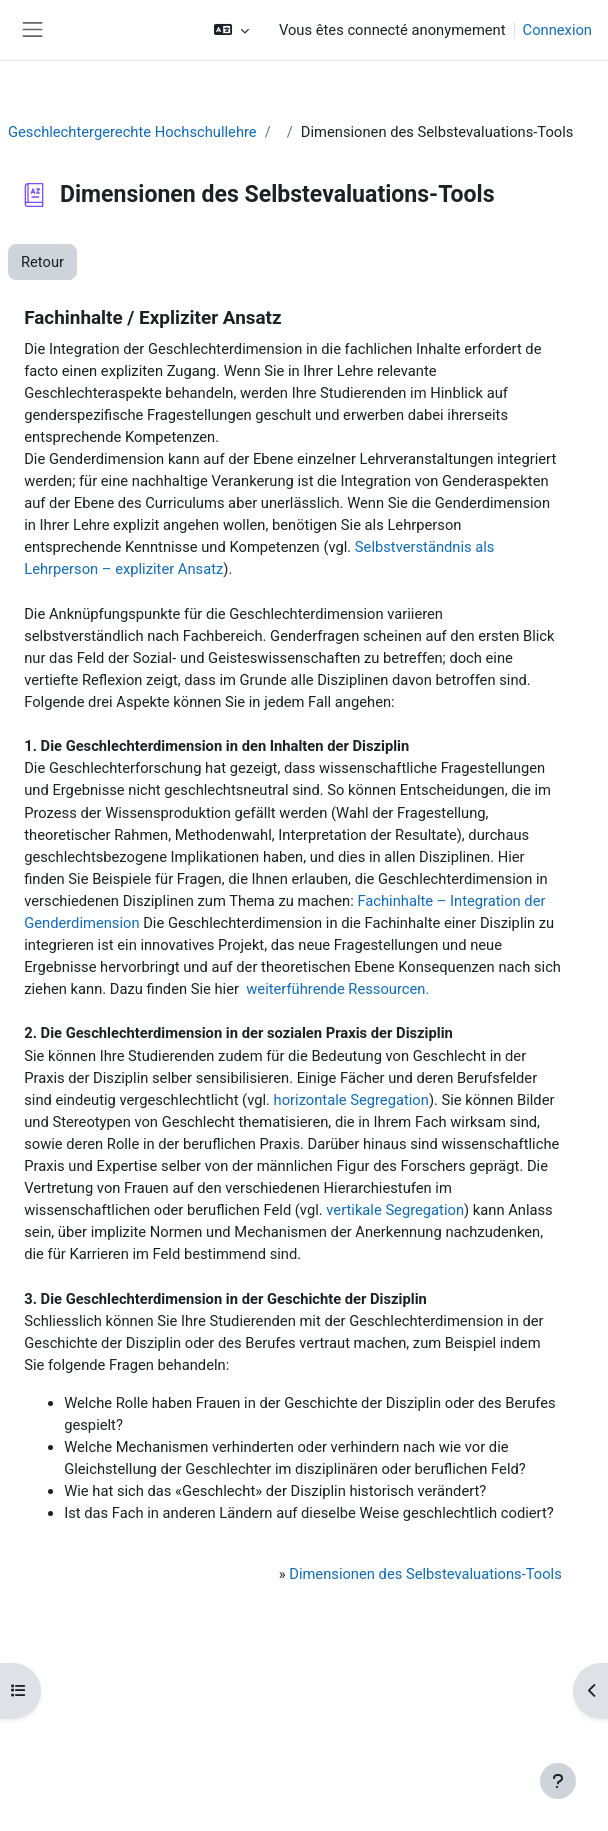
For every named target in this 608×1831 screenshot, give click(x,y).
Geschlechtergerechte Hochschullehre (132, 132)
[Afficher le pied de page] (558, 1781)
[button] (231, 30)
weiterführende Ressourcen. (337, 989)
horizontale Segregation (351, 1100)
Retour (42, 262)
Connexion (557, 30)
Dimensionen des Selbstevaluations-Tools (425, 1574)
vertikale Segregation (395, 1210)
